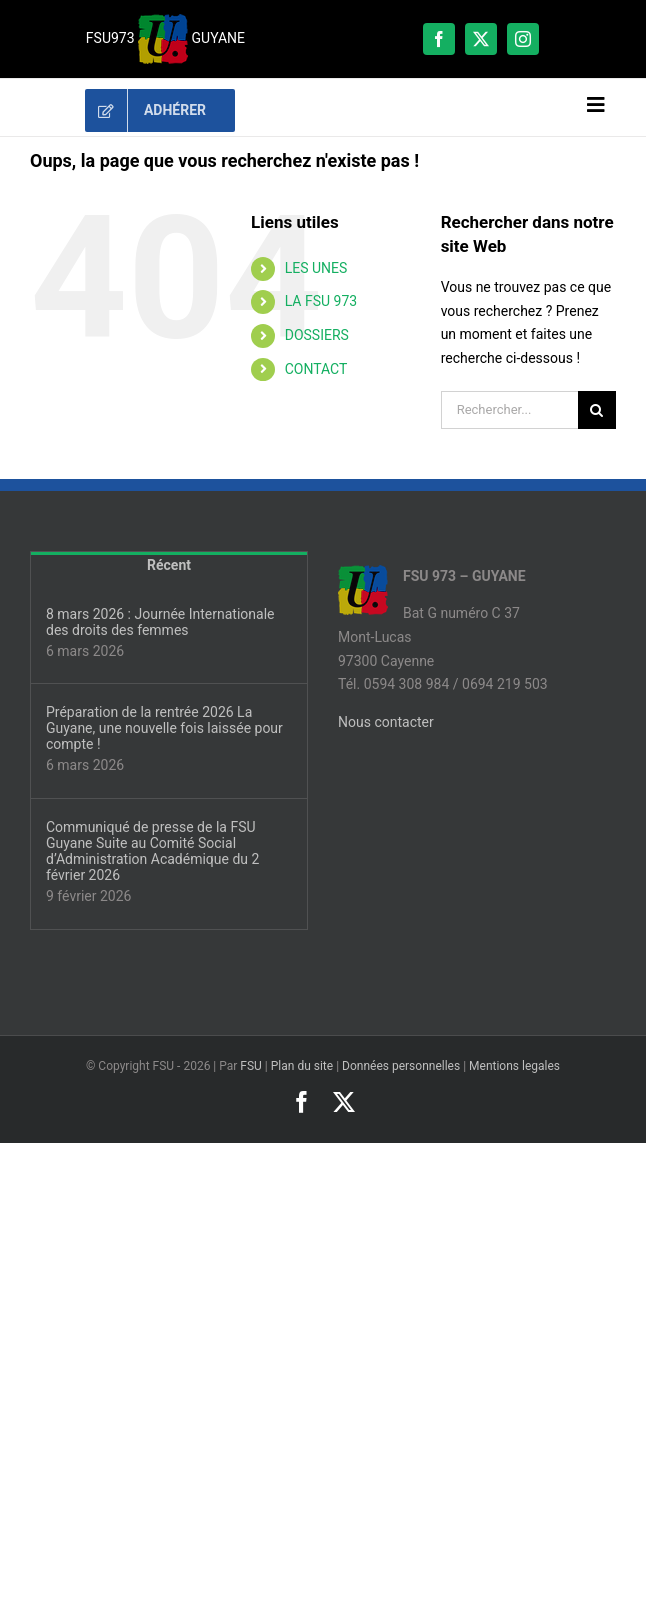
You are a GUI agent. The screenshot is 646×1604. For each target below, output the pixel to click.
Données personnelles (401, 1066)
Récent (169, 565)
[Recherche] (597, 410)
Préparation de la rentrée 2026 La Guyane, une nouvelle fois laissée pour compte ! (164, 728)
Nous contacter (386, 722)
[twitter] (481, 39)
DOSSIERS (317, 335)
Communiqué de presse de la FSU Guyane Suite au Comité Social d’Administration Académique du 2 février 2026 (152, 851)
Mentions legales (514, 1066)
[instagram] (523, 39)
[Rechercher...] (509, 410)
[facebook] (439, 39)
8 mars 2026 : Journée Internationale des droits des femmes (160, 622)
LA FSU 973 (321, 301)
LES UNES (316, 268)
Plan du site (302, 1066)
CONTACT (316, 369)
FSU (251, 1066)
